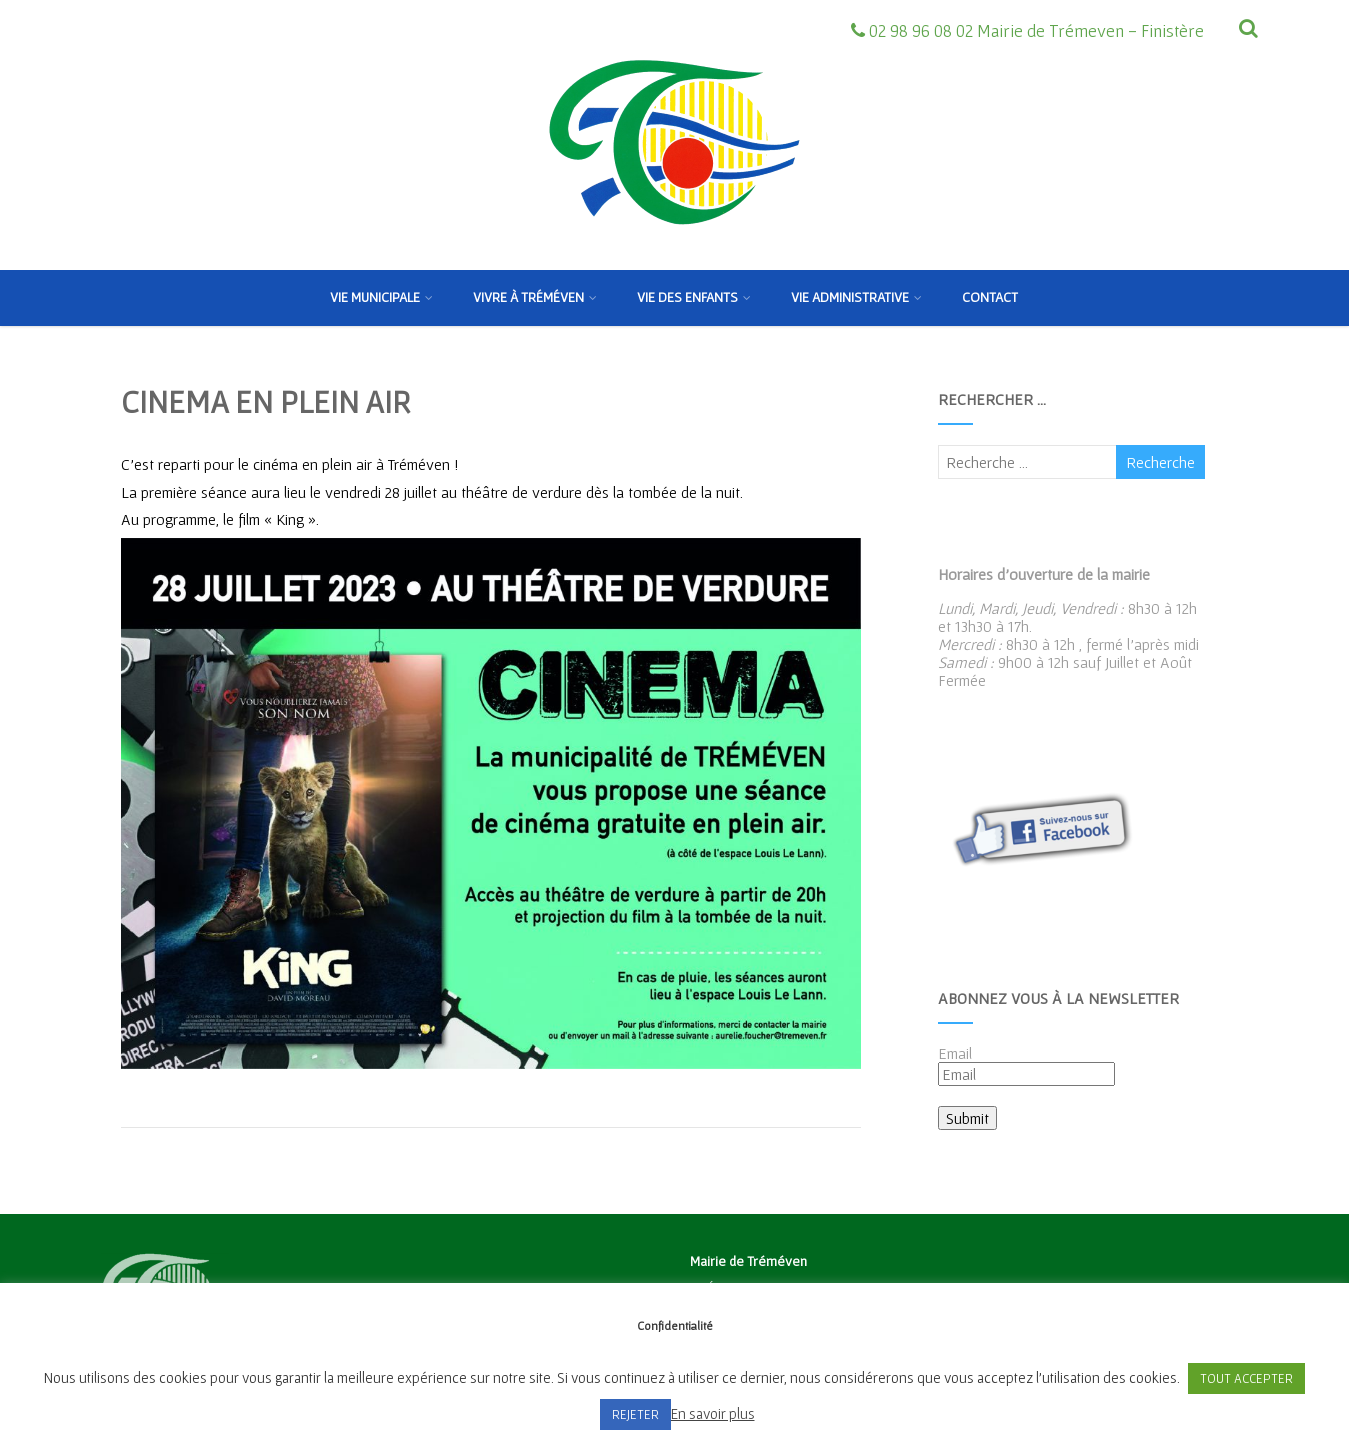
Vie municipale (381, 297)
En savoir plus (713, 1413)
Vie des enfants (694, 297)
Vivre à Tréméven (535, 297)
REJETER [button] (635, 1414)
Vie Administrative (856, 297)
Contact (990, 297)
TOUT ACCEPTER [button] (1246, 1378)
